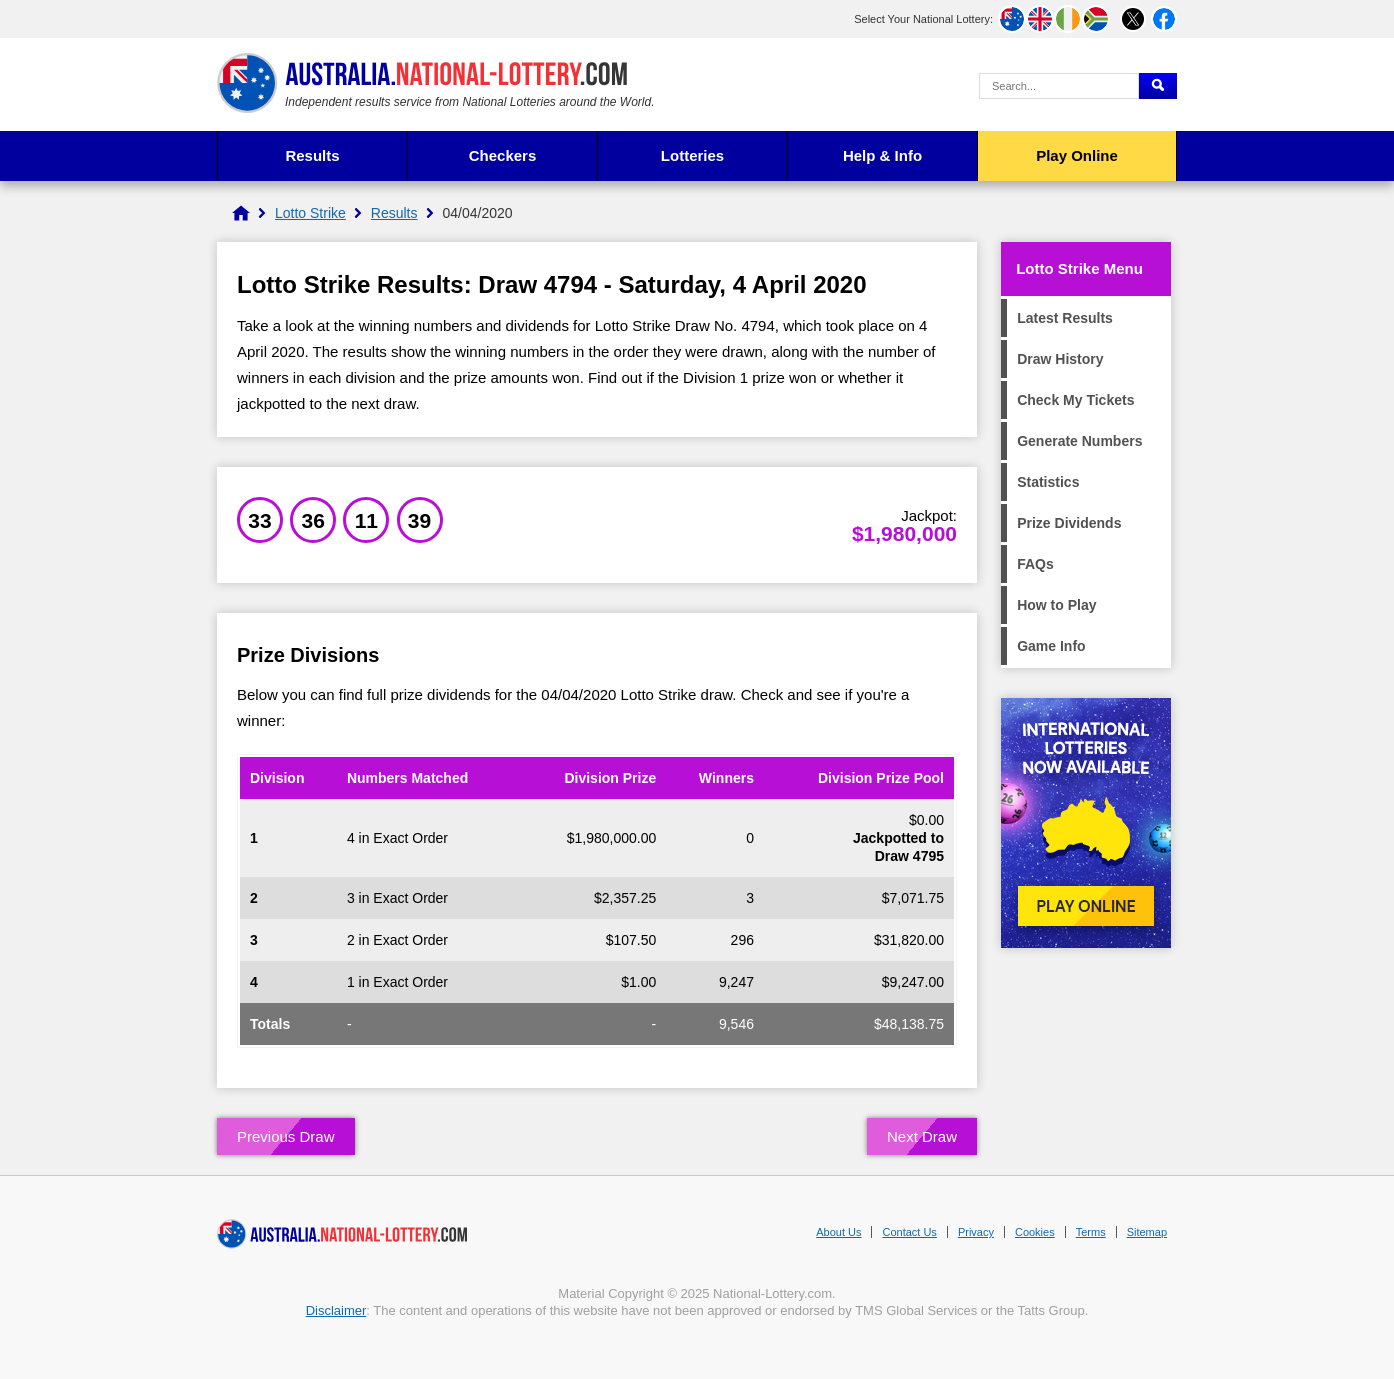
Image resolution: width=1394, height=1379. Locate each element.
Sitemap (1147, 1232)
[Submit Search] (1158, 86)
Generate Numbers (1079, 441)
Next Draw (922, 1136)
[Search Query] (1059, 86)
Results (312, 155)
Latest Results (1065, 318)
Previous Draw (286, 1136)
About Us (838, 1232)
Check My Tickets (1075, 400)
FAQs (1035, 564)
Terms (1091, 1232)
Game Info (1051, 646)
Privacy (976, 1232)
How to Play (1056, 605)
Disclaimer (336, 1310)
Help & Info (882, 155)
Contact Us (909, 1232)
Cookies (1035, 1232)
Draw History (1060, 359)
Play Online (1077, 155)
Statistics (1048, 482)
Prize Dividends (1069, 523)
